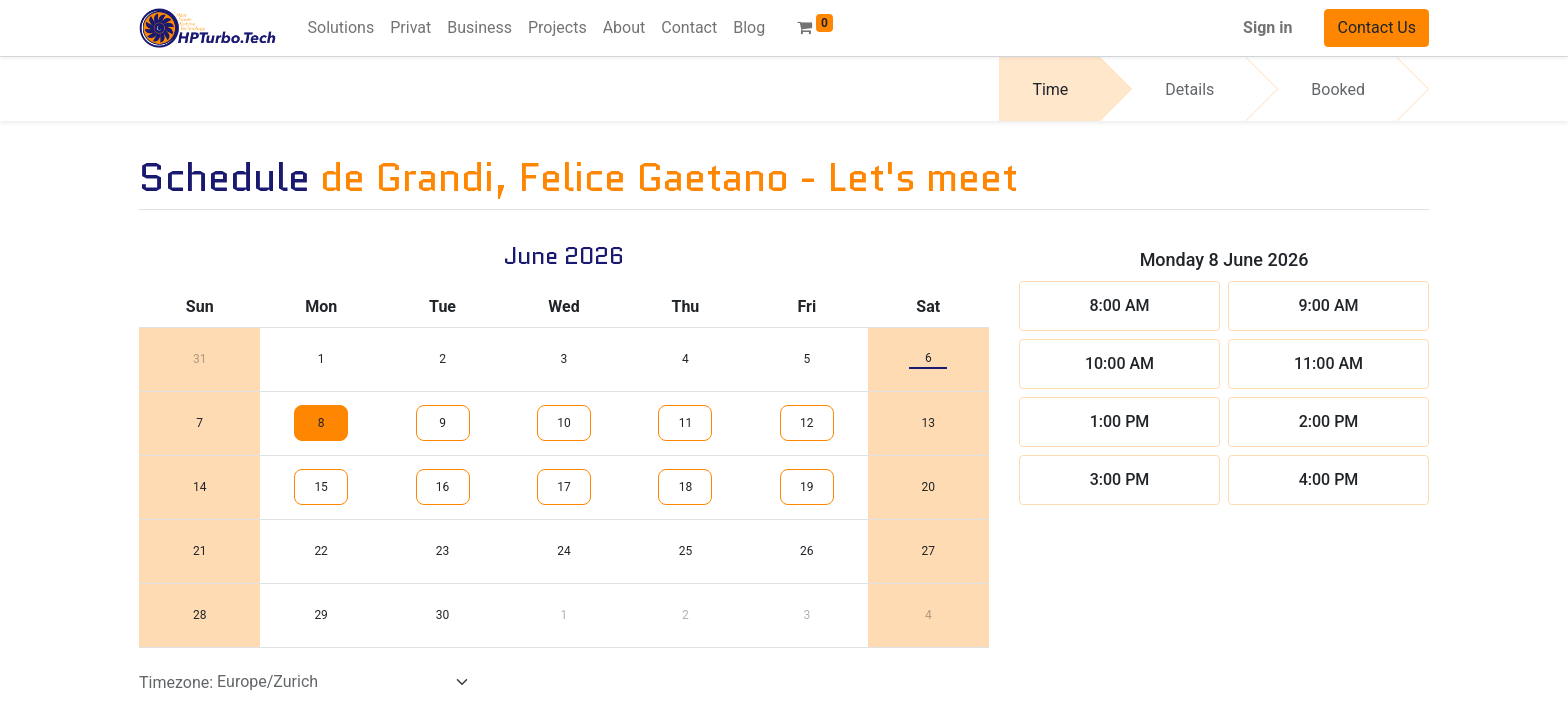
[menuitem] (341, 28)
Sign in (1267, 27)
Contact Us (1376, 27)
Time (1050, 89)
